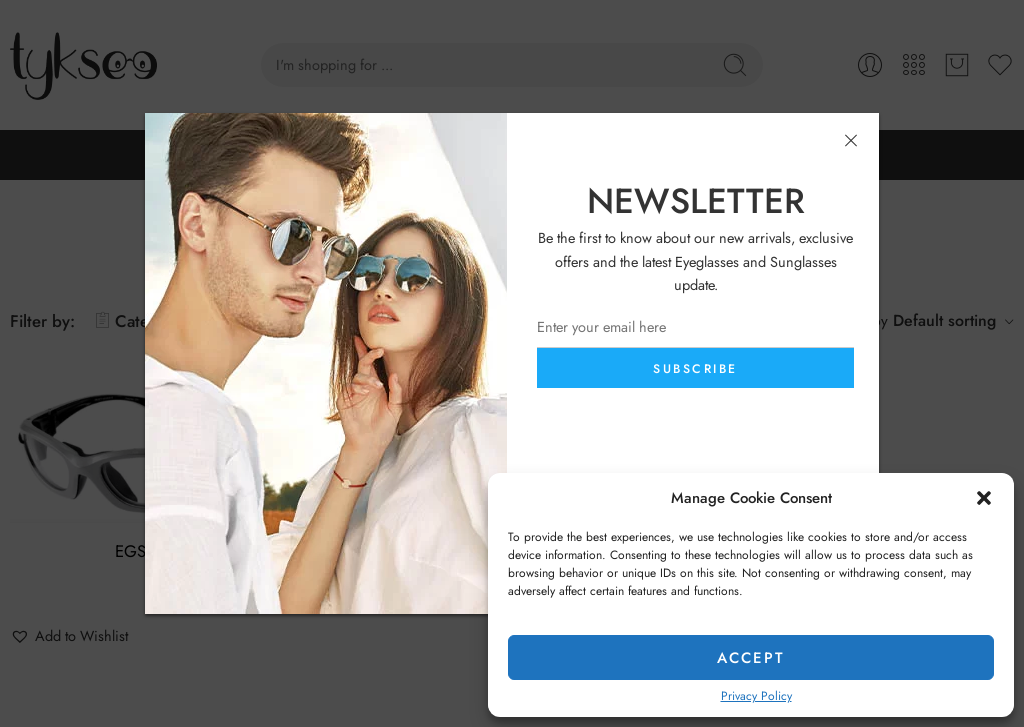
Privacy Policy (756, 696)
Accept (751, 658)
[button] (984, 498)
